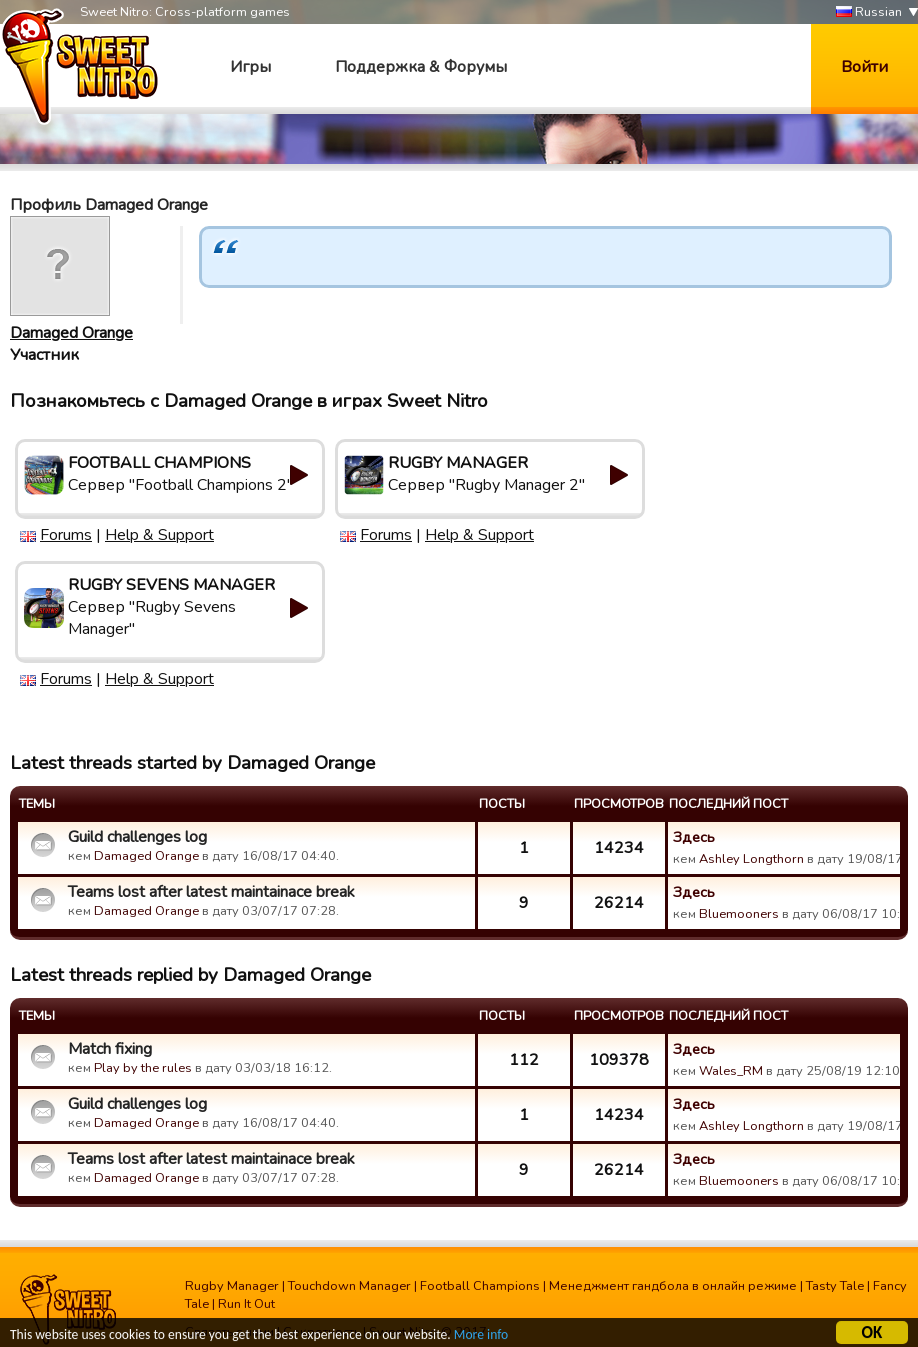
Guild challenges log (137, 837)
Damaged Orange (71, 333)
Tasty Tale (835, 1286)
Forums (66, 535)
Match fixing (110, 1049)
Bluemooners (739, 914)
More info (481, 1336)
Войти (864, 67)
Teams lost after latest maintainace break (211, 892)
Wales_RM (731, 1071)
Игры (250, 67)
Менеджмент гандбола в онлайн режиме (673, 1286)
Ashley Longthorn (751, 859)
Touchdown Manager (349, 1286)
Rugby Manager (232, 1286)
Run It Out (246, 1304)
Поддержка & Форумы (421, 67)
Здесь (694, 837)
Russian (869, 12)
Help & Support (159, 535)
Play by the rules (143, 1068)
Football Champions (480, 1286)
